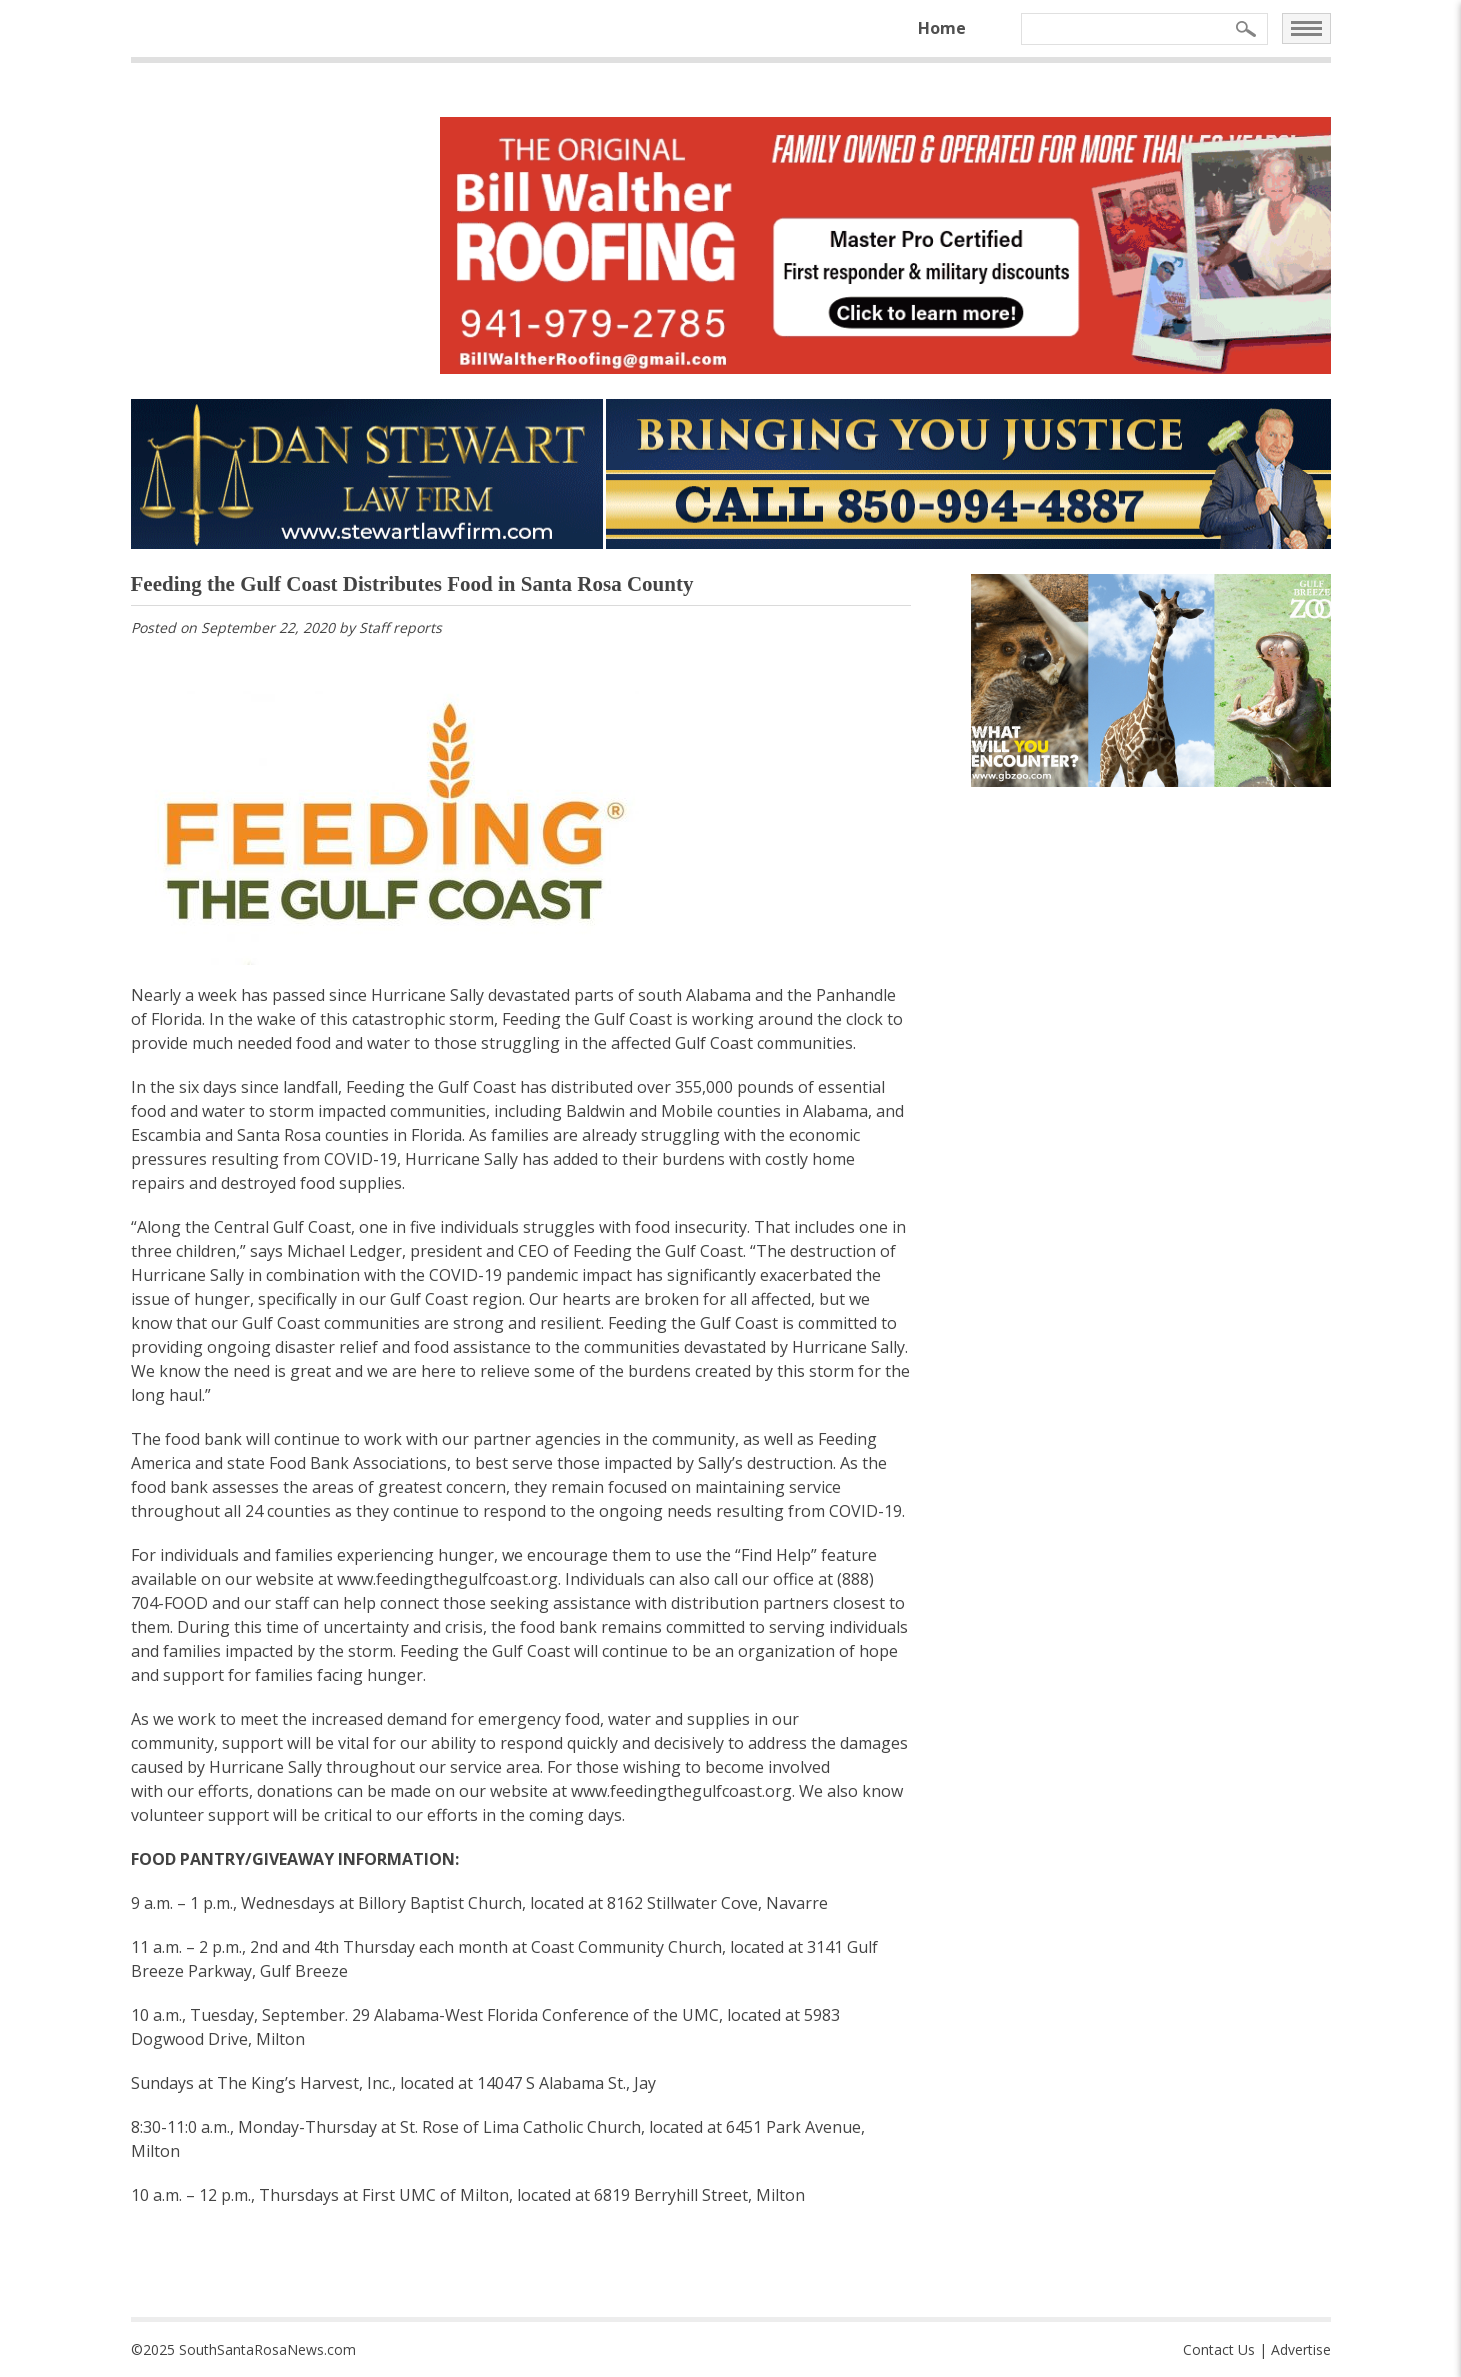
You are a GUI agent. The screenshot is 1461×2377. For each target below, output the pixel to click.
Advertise (1301, 2349)
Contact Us (1219, 2349)
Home (942, 28)
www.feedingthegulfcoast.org (447, 1579)
